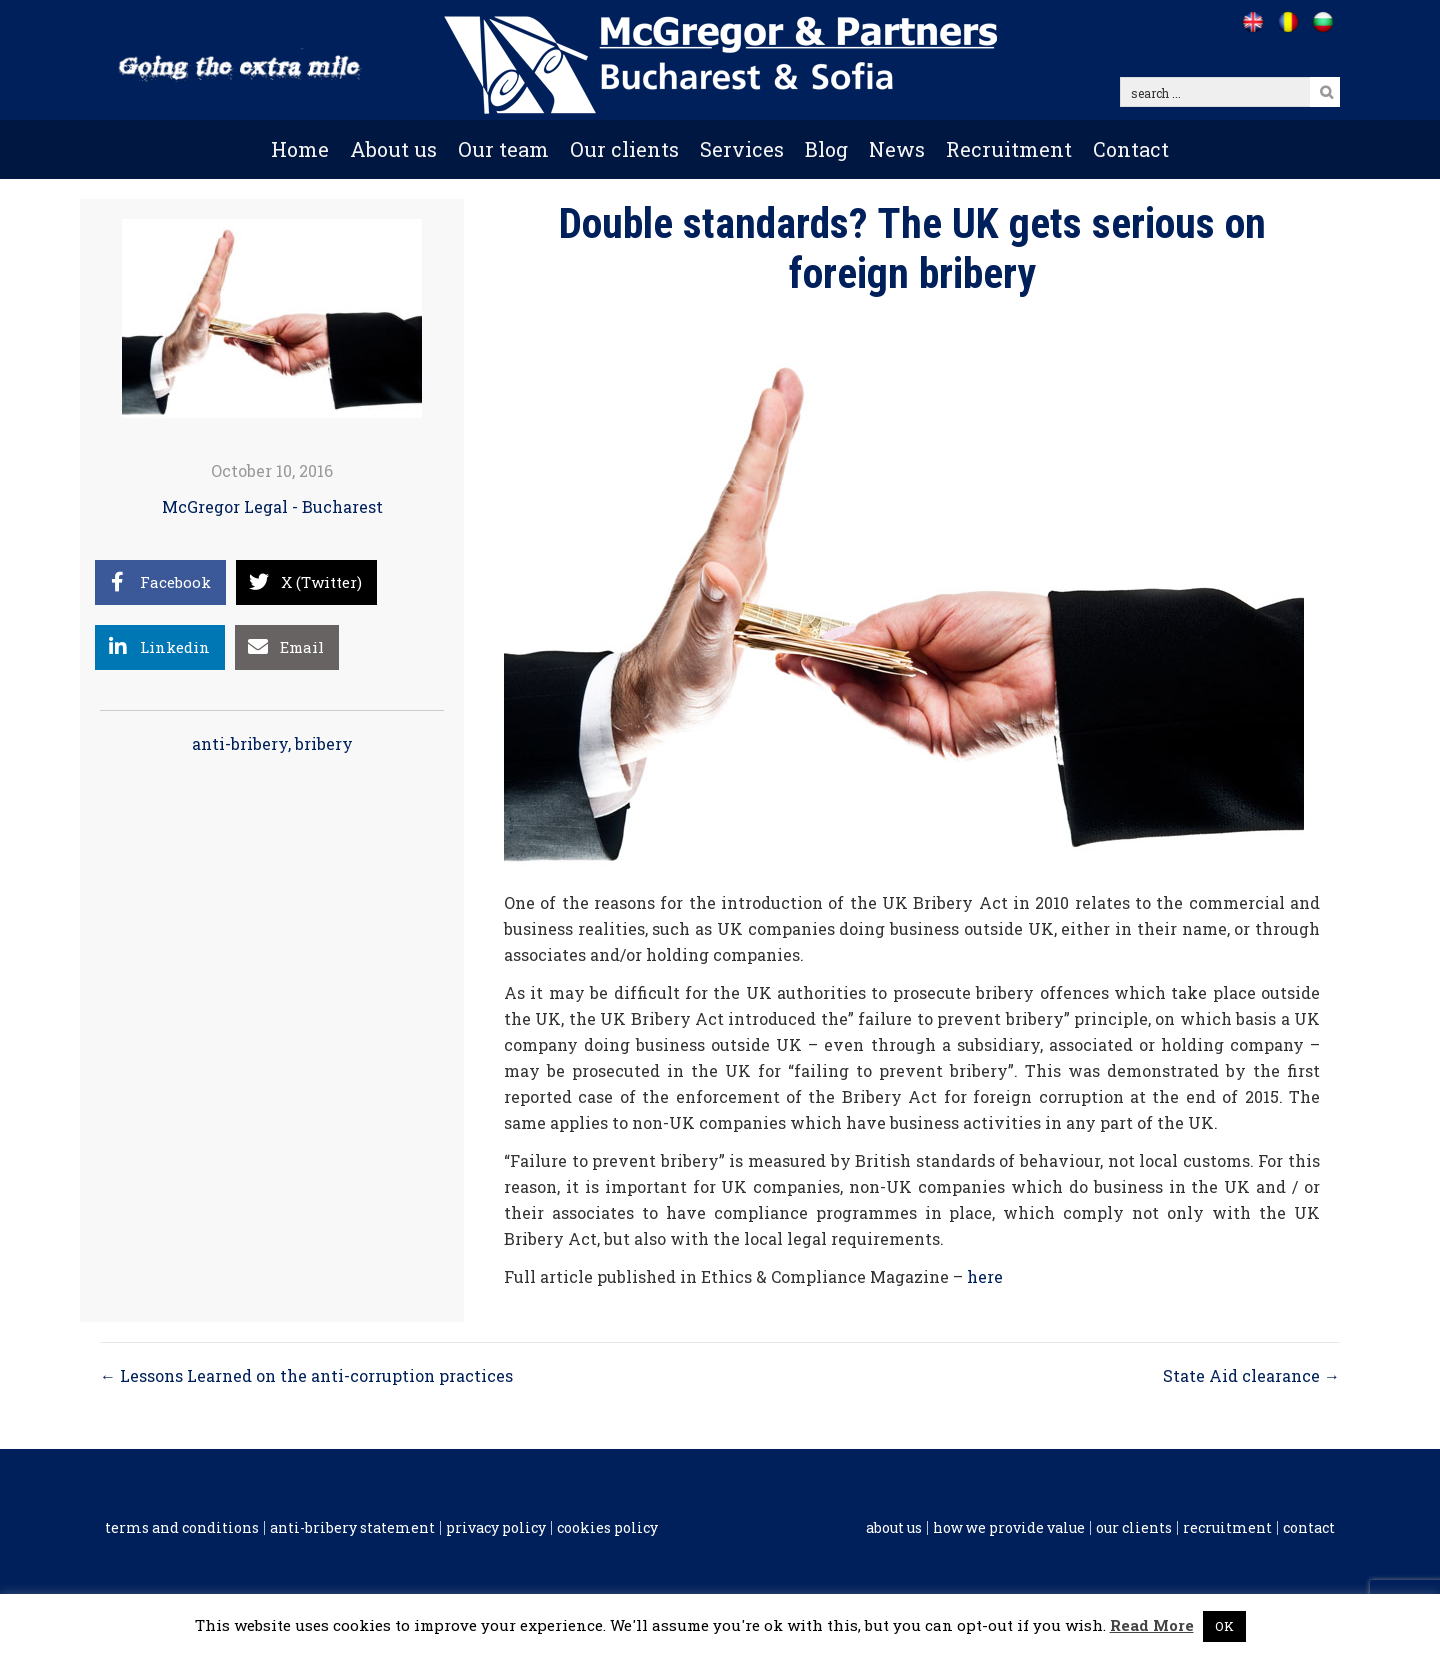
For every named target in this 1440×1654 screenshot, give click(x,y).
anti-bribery (240, 743)
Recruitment (1009, 149)
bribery (324, 743)
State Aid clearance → (1251, 1375)
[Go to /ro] (1287, 22)
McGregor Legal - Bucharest (272, 506)
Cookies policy (607, 1528)
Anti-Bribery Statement (352, 1528)
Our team (503, 149)
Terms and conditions (182, 1528)
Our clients (624, 149)
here (985, 1276)
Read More (1152, 1625)
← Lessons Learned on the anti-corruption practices (306, 1375)
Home (300, 149)
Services (742, 149)
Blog (826, 149)
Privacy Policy (496, 1528)
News (897, 149)
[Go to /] (1252, 22)
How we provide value (1009, 1528)
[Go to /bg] (1322, 22)
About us (393, 149)
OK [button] (1224, 1626)
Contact (1131, 149)
